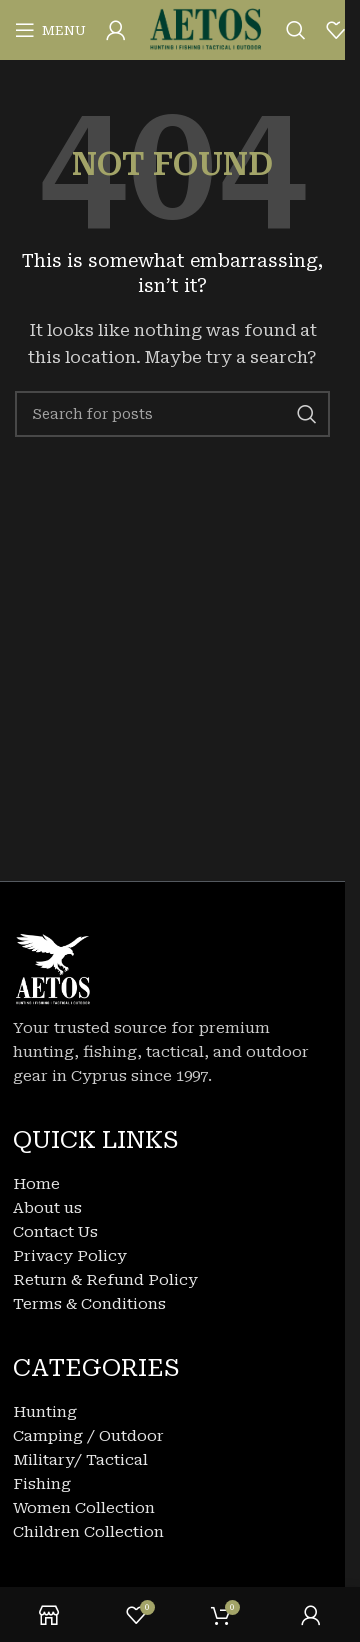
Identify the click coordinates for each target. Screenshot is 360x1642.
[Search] (296, 30)
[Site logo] (206, 29)
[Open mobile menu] (50, 30)
